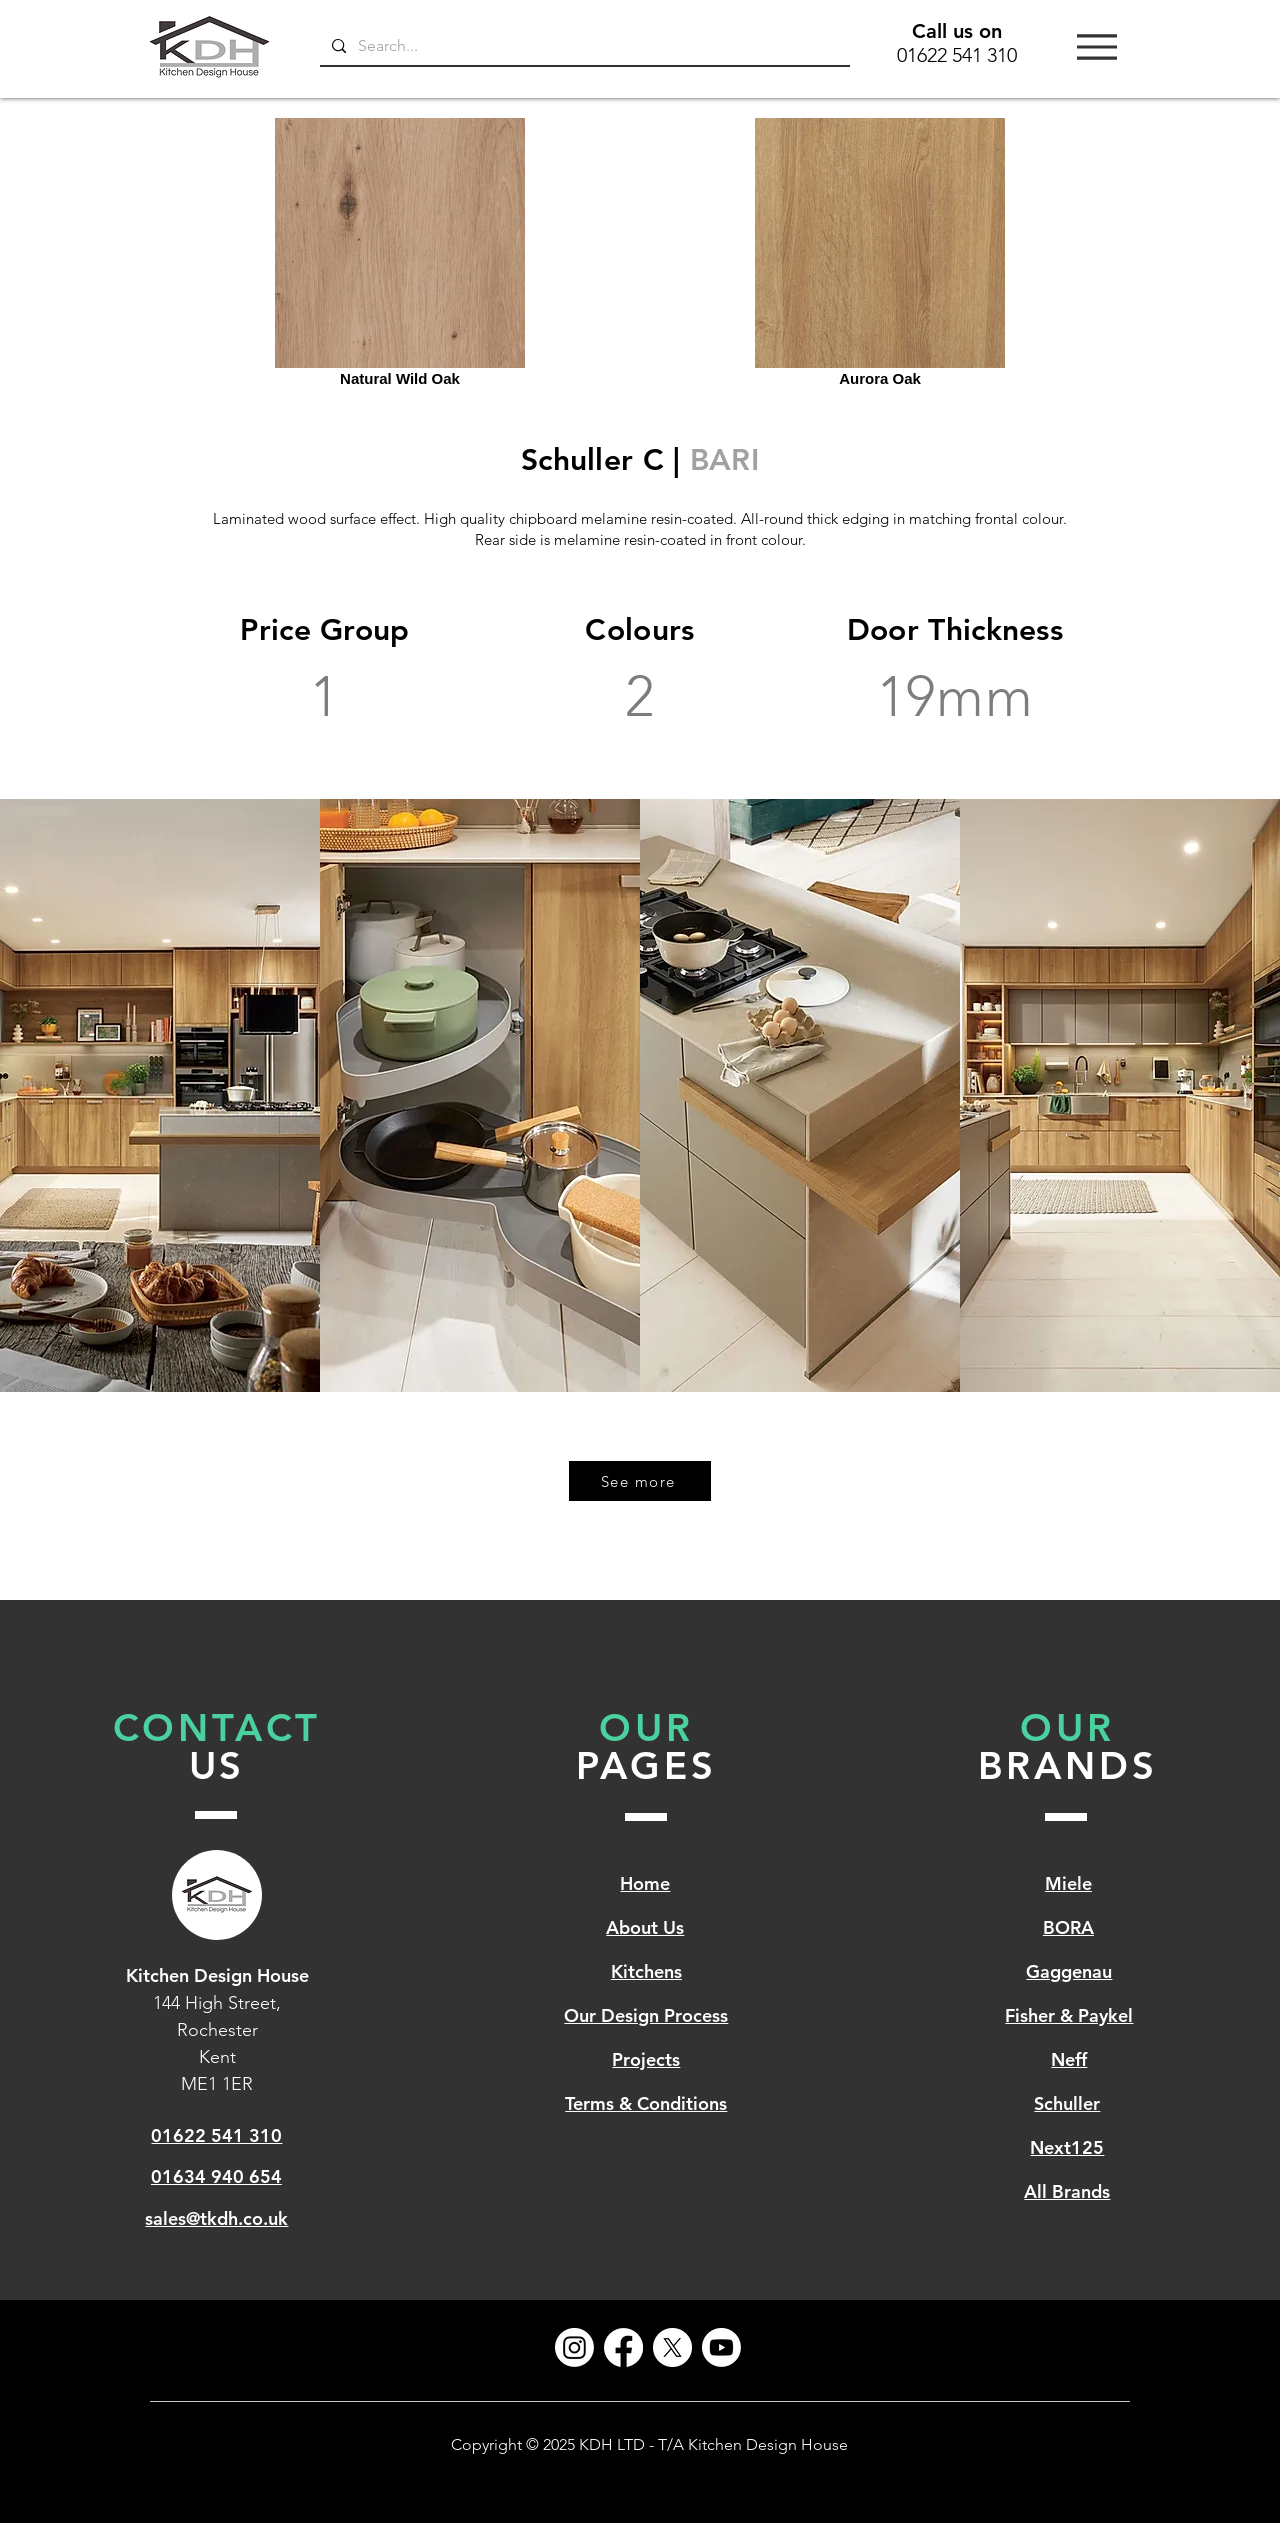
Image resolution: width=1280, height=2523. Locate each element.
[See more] (640, 1481)
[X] (672, 2347)
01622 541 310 (957, 55)
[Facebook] (623, 2347)
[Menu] (1097, 46)
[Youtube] (721, 2347)
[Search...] (583, 46)
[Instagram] (574, 2347)
